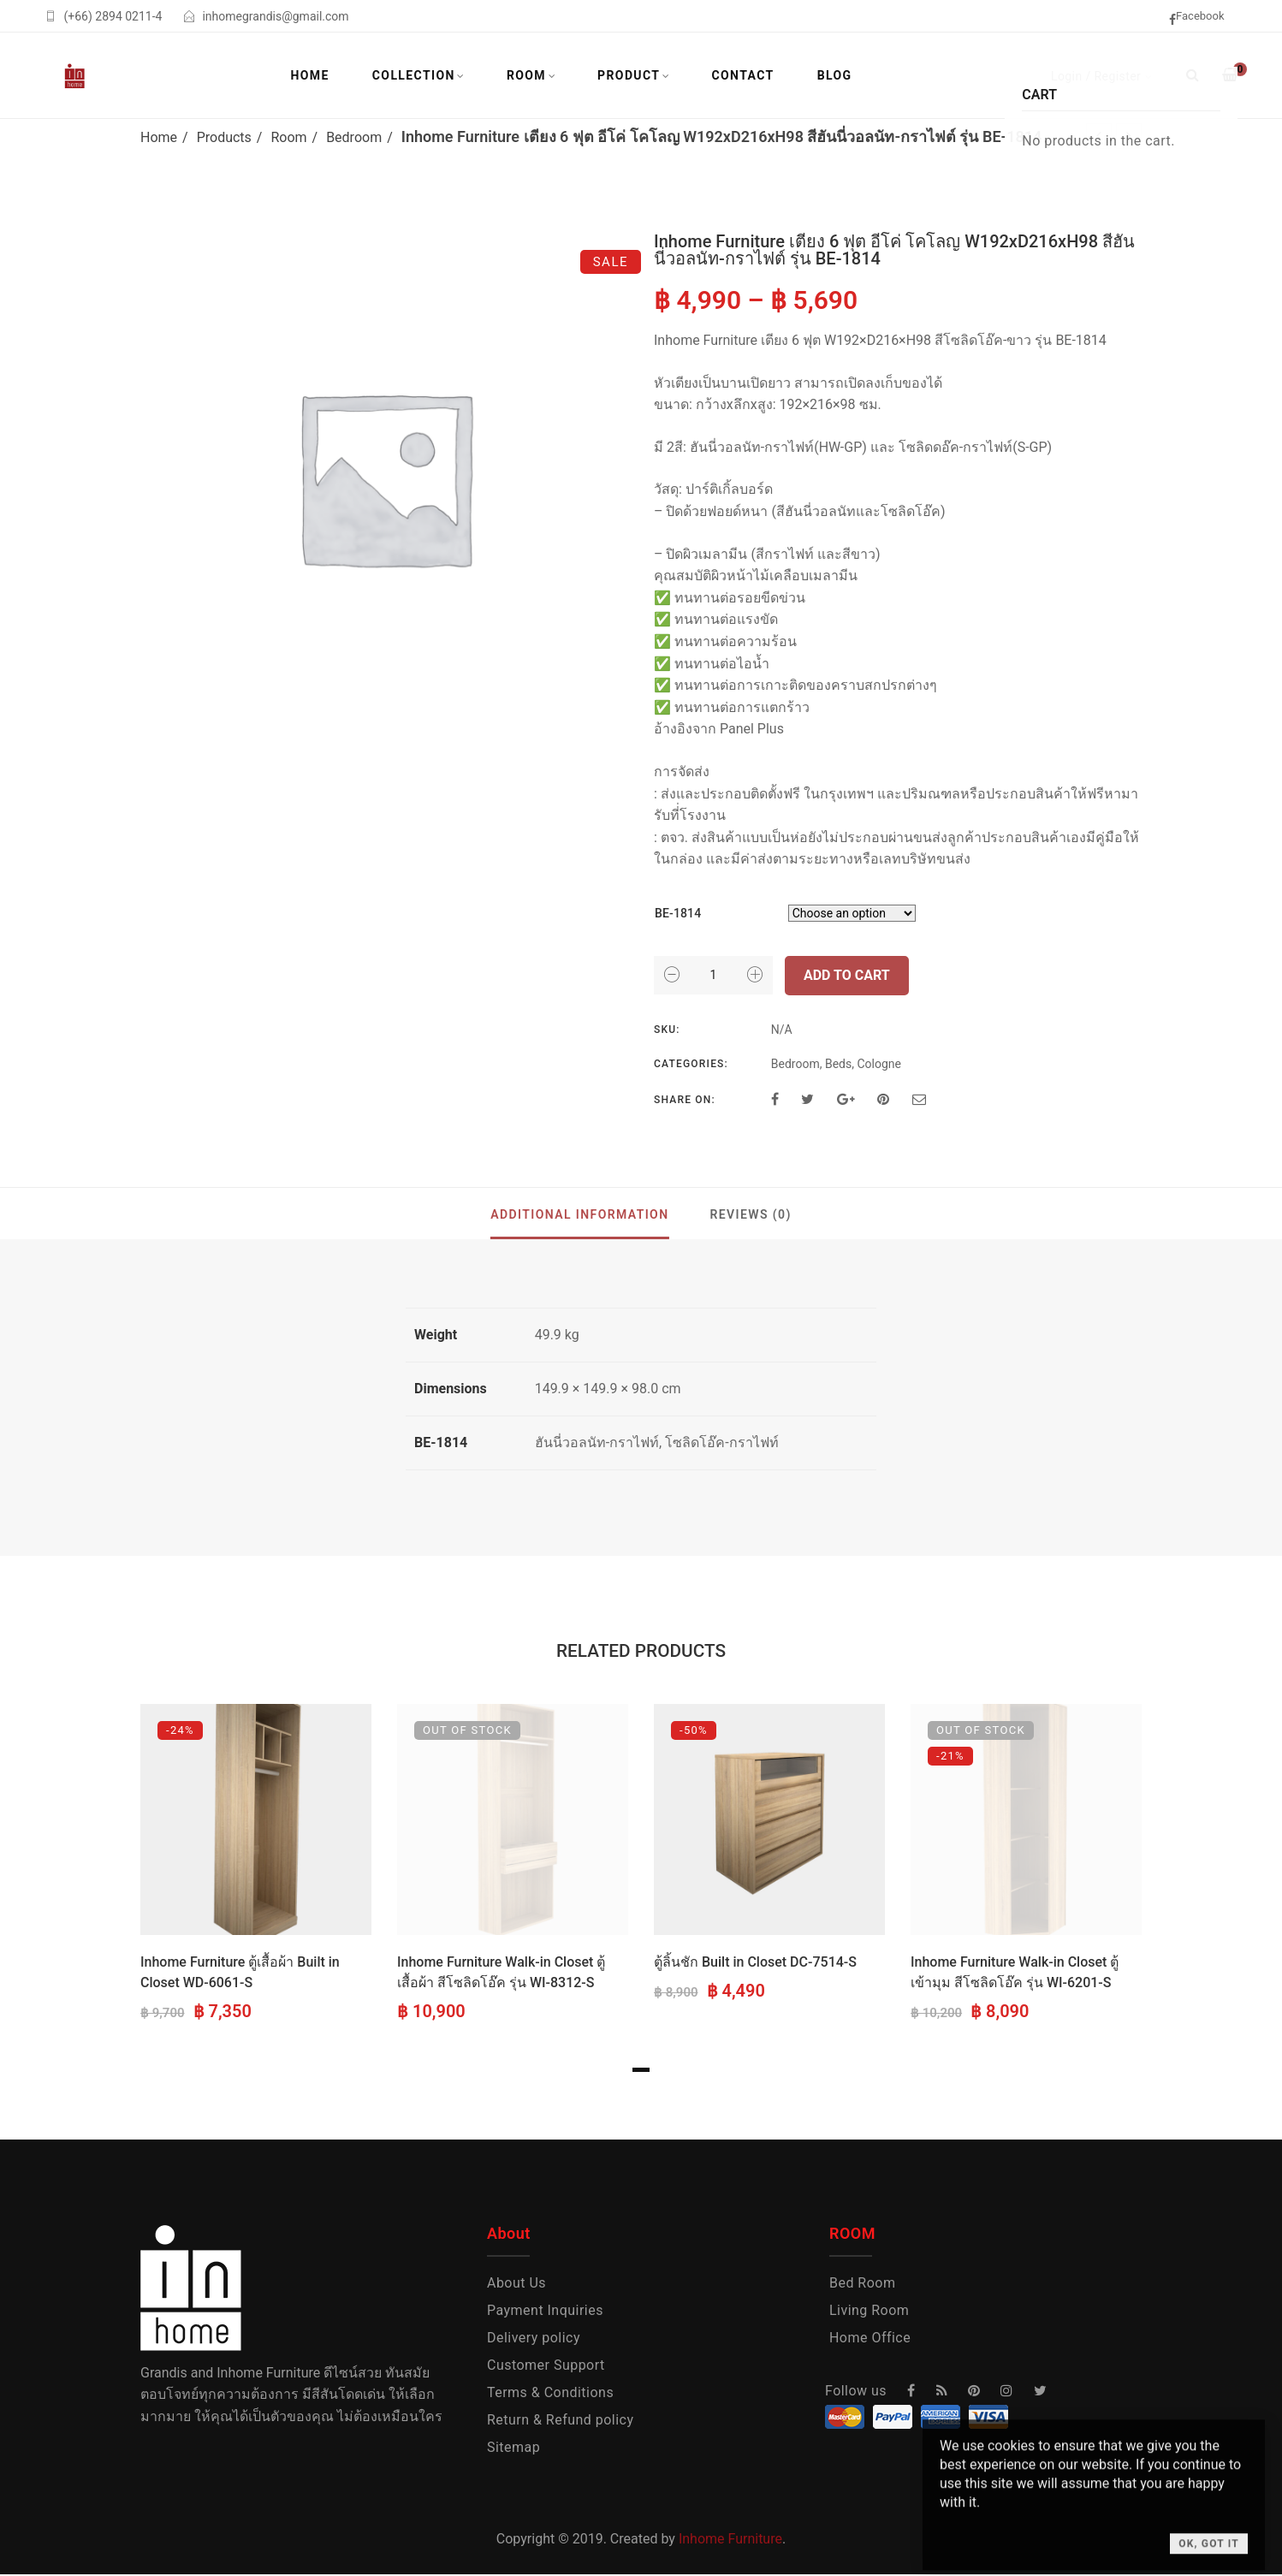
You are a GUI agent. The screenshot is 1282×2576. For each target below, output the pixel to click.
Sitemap (513, 2447)
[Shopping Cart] (1229, 75)
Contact (742, 75)
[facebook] (1203, 18)
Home (310, 75)
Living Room (869, 2310)
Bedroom (354, 137)
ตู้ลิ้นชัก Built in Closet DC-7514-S (755, 1962)
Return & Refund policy (560, 2420)
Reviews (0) (750, 1214)
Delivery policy (533, 2338)
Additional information (579, 1214)
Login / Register (1096, 76)
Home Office (870, 2338)
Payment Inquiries (545, 2310)
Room (526, 75)
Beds (838, 1064)
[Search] (1192, 75)
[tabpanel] (256, 1865)
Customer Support (546, 2365)
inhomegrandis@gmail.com (275, 16)
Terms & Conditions (550, 2392)
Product (628, 75)
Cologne (879, 1064)
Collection (413, 75)
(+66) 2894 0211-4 (112, 16)
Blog (834, 75)
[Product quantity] (713, 975)
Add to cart (847, 975)
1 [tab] (641, 2070)
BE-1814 (678, 913)
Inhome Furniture (730, 2539)
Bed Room (862, 2283)
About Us (516, 2283)
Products (224, 137)
